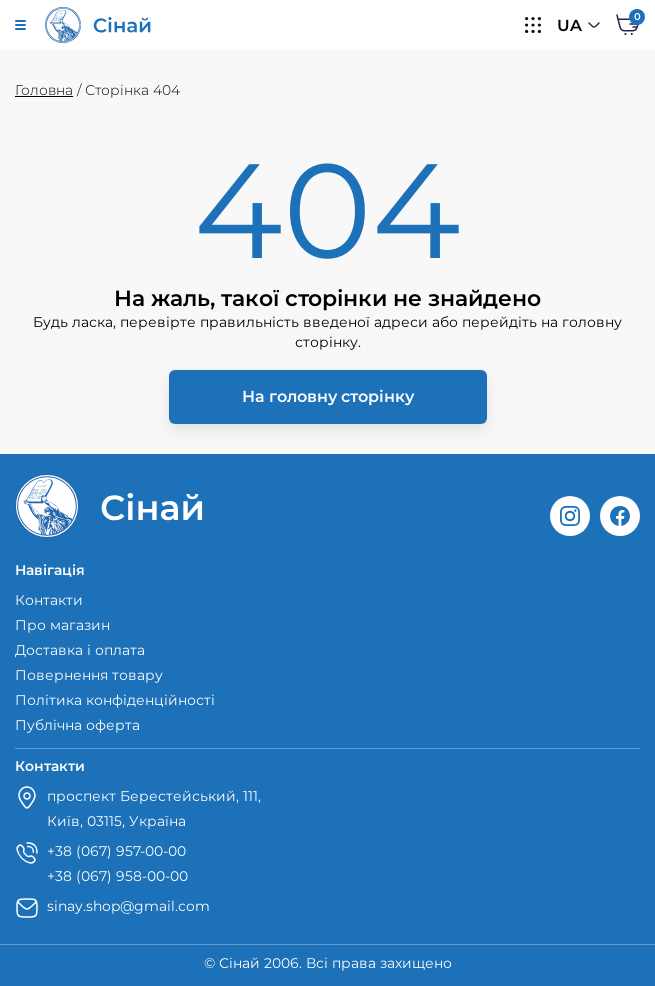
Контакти (49, 600)
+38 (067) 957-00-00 (116, 851)
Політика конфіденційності (115, 700)
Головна (44, 90)
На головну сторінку (328, 396)
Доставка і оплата (80, 650)
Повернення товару (89, 675)
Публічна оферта (77, 725)
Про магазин (62, 625)
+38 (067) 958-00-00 (117, 876)
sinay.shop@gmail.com (128, 906)
